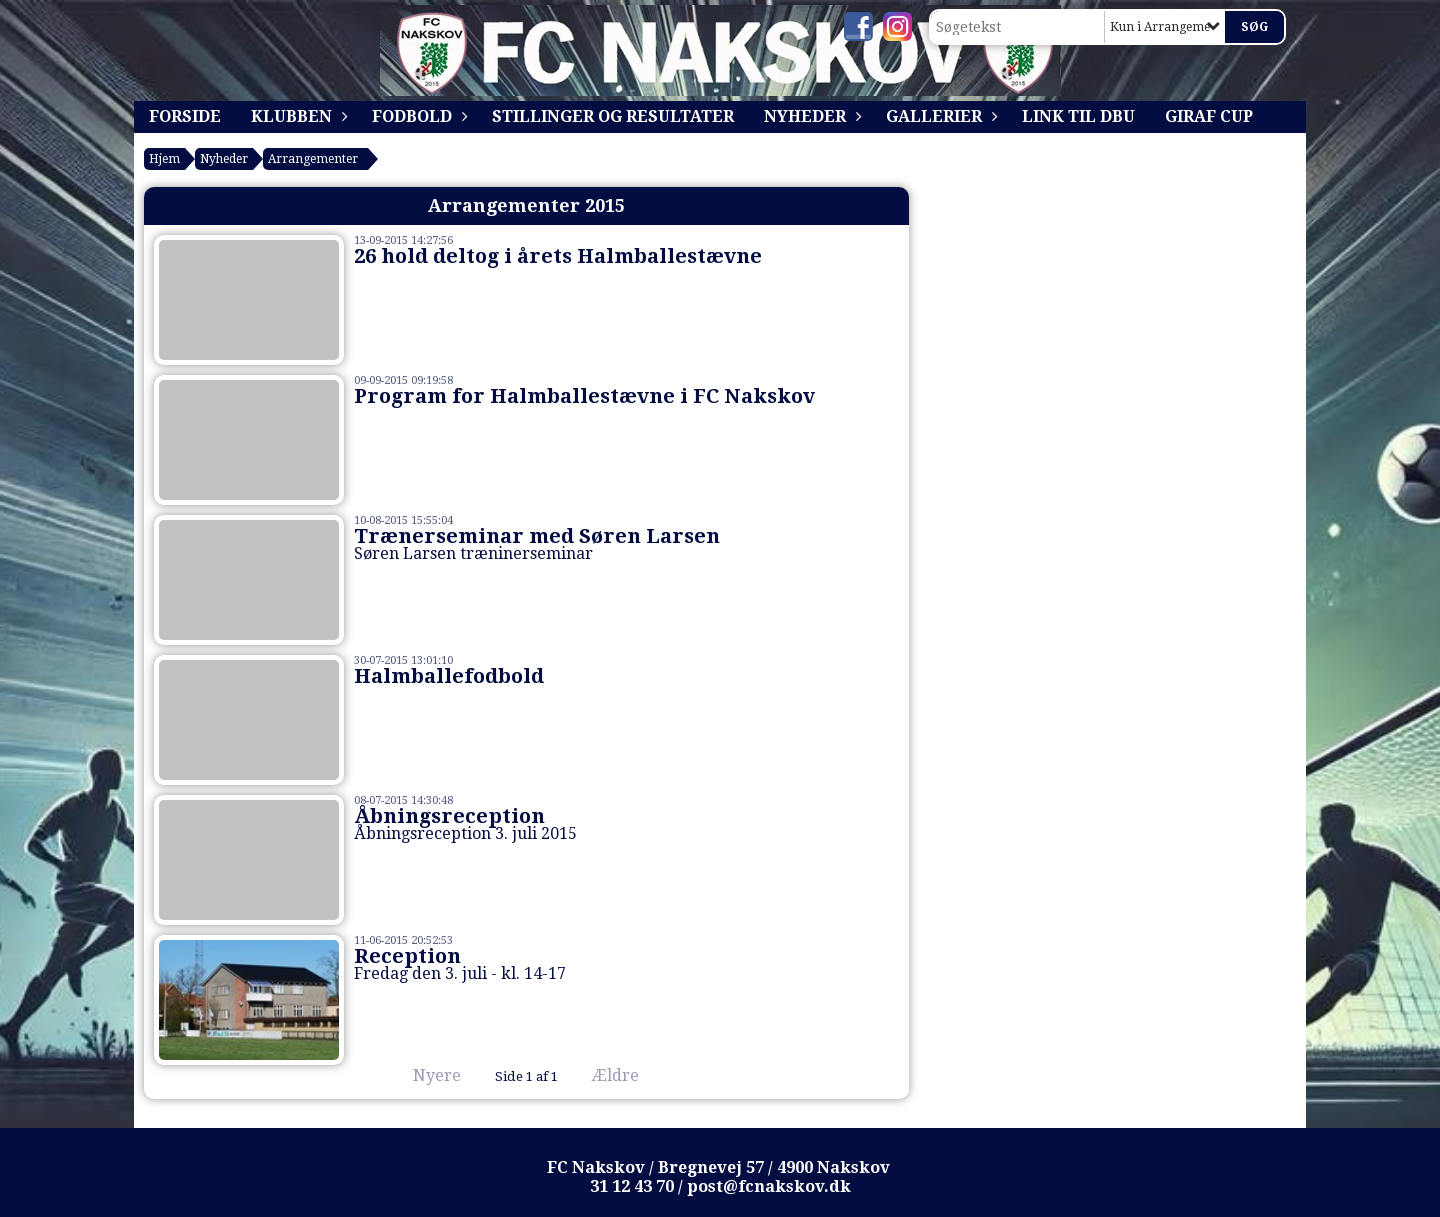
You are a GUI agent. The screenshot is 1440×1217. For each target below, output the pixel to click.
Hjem (164, 159)
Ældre (629, 1075)
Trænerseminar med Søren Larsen (537, 536)
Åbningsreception (449, 816)
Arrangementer (313, 159)
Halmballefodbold (449, 676)
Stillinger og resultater (613, 116)
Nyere (425, 1075)
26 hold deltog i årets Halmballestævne (558, 256)
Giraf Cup (1209, 116)
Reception (407, 956)
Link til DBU (1078, 116)
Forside (185, 116)
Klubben (296, 116)
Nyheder (810, 116)
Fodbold (417, 116)
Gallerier (939, 116)
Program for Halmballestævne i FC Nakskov (584, 396)
